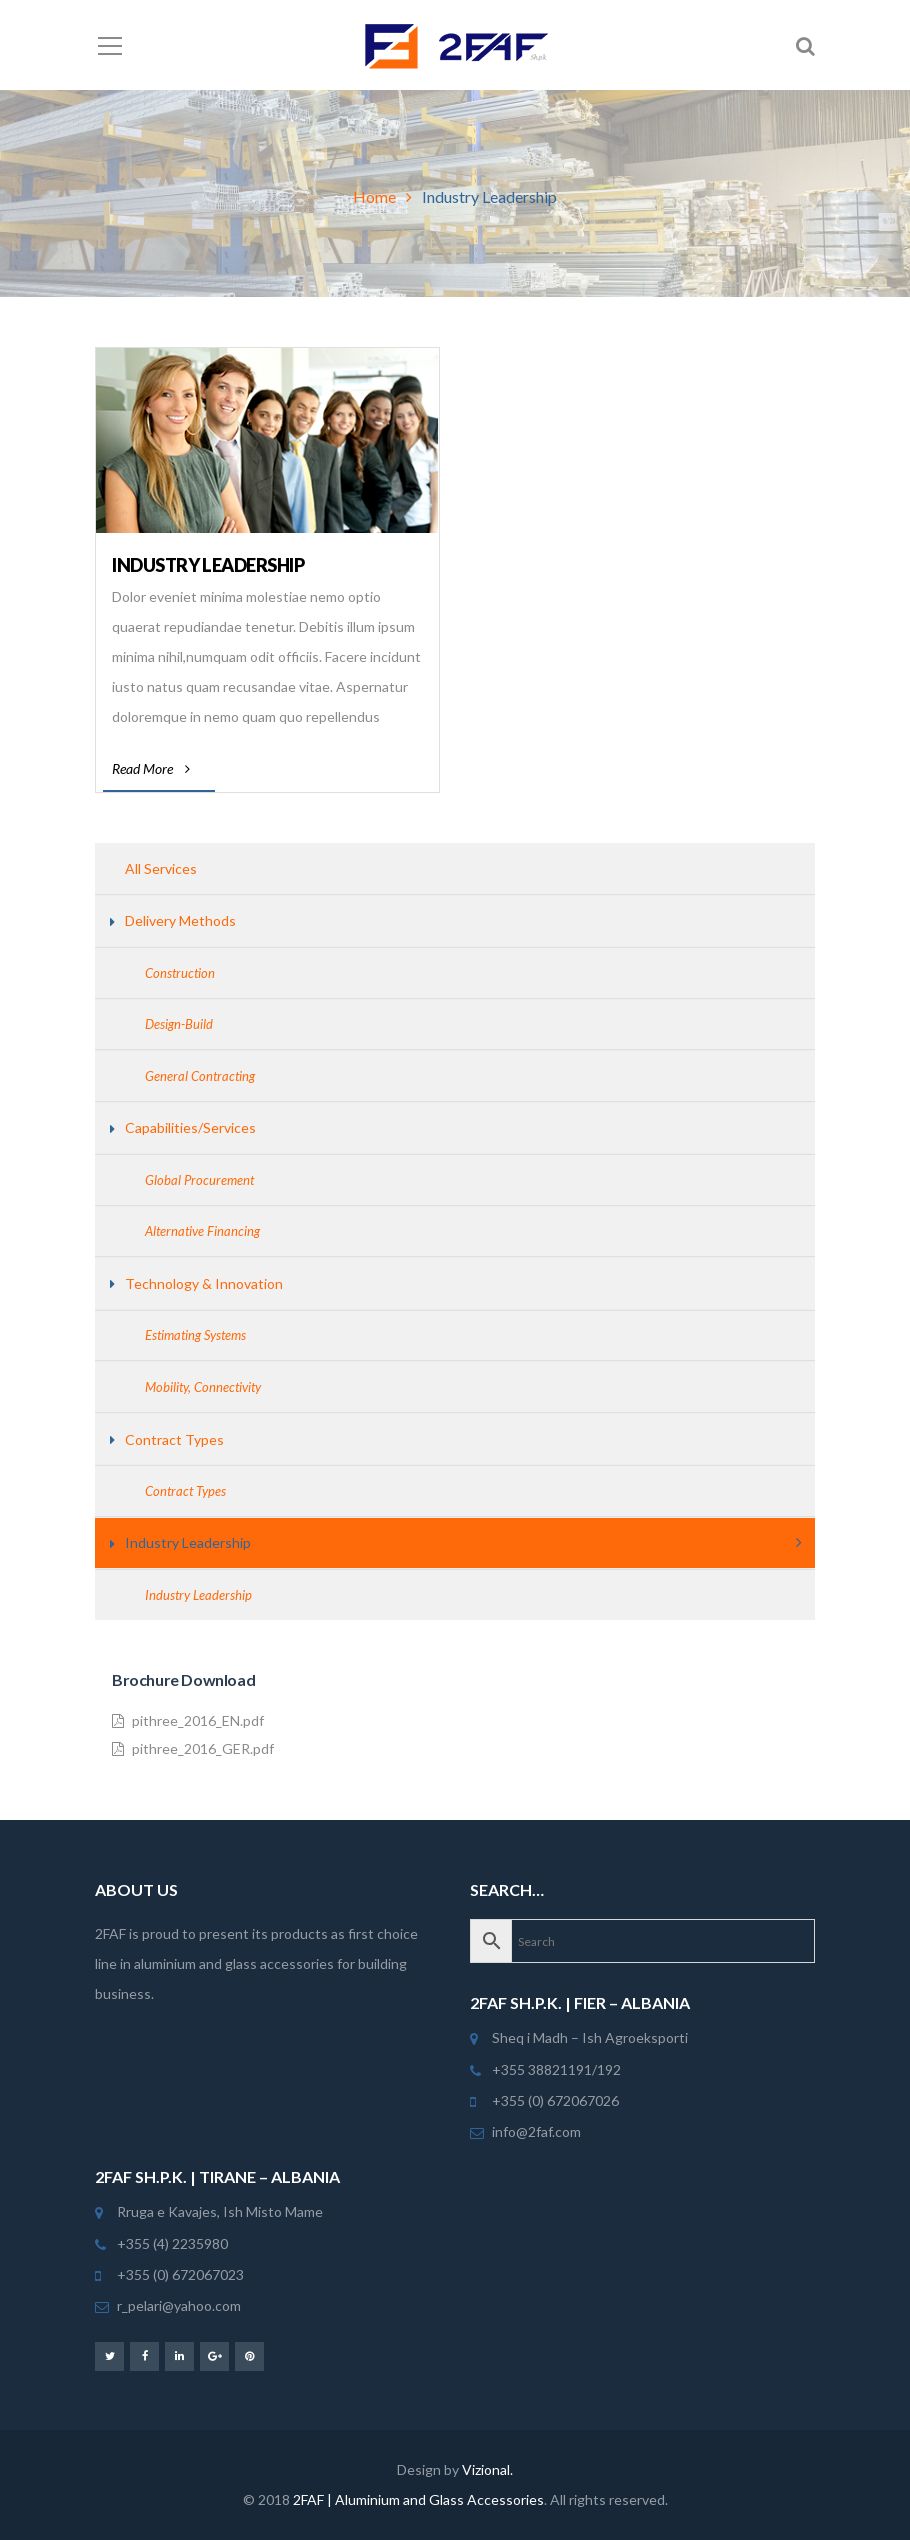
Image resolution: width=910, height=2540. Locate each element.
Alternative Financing (202, 1231)
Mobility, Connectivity (203, 1387)
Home (374, 196)
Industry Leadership (208, 565)
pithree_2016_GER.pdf (193, 1749)
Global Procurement (199, 1180)
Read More (151, 768)
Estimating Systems (195, 1335)
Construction (180, 973)
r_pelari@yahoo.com (179, 2305)
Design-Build (179, 1024)
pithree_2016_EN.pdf (188, 1721)
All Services (161, 868)
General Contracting (200, 1076)
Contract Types (174, 1439)
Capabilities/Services (190, 1127)
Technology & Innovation (204, 1283)
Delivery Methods (180, 920)
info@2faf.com (536, 2131)
